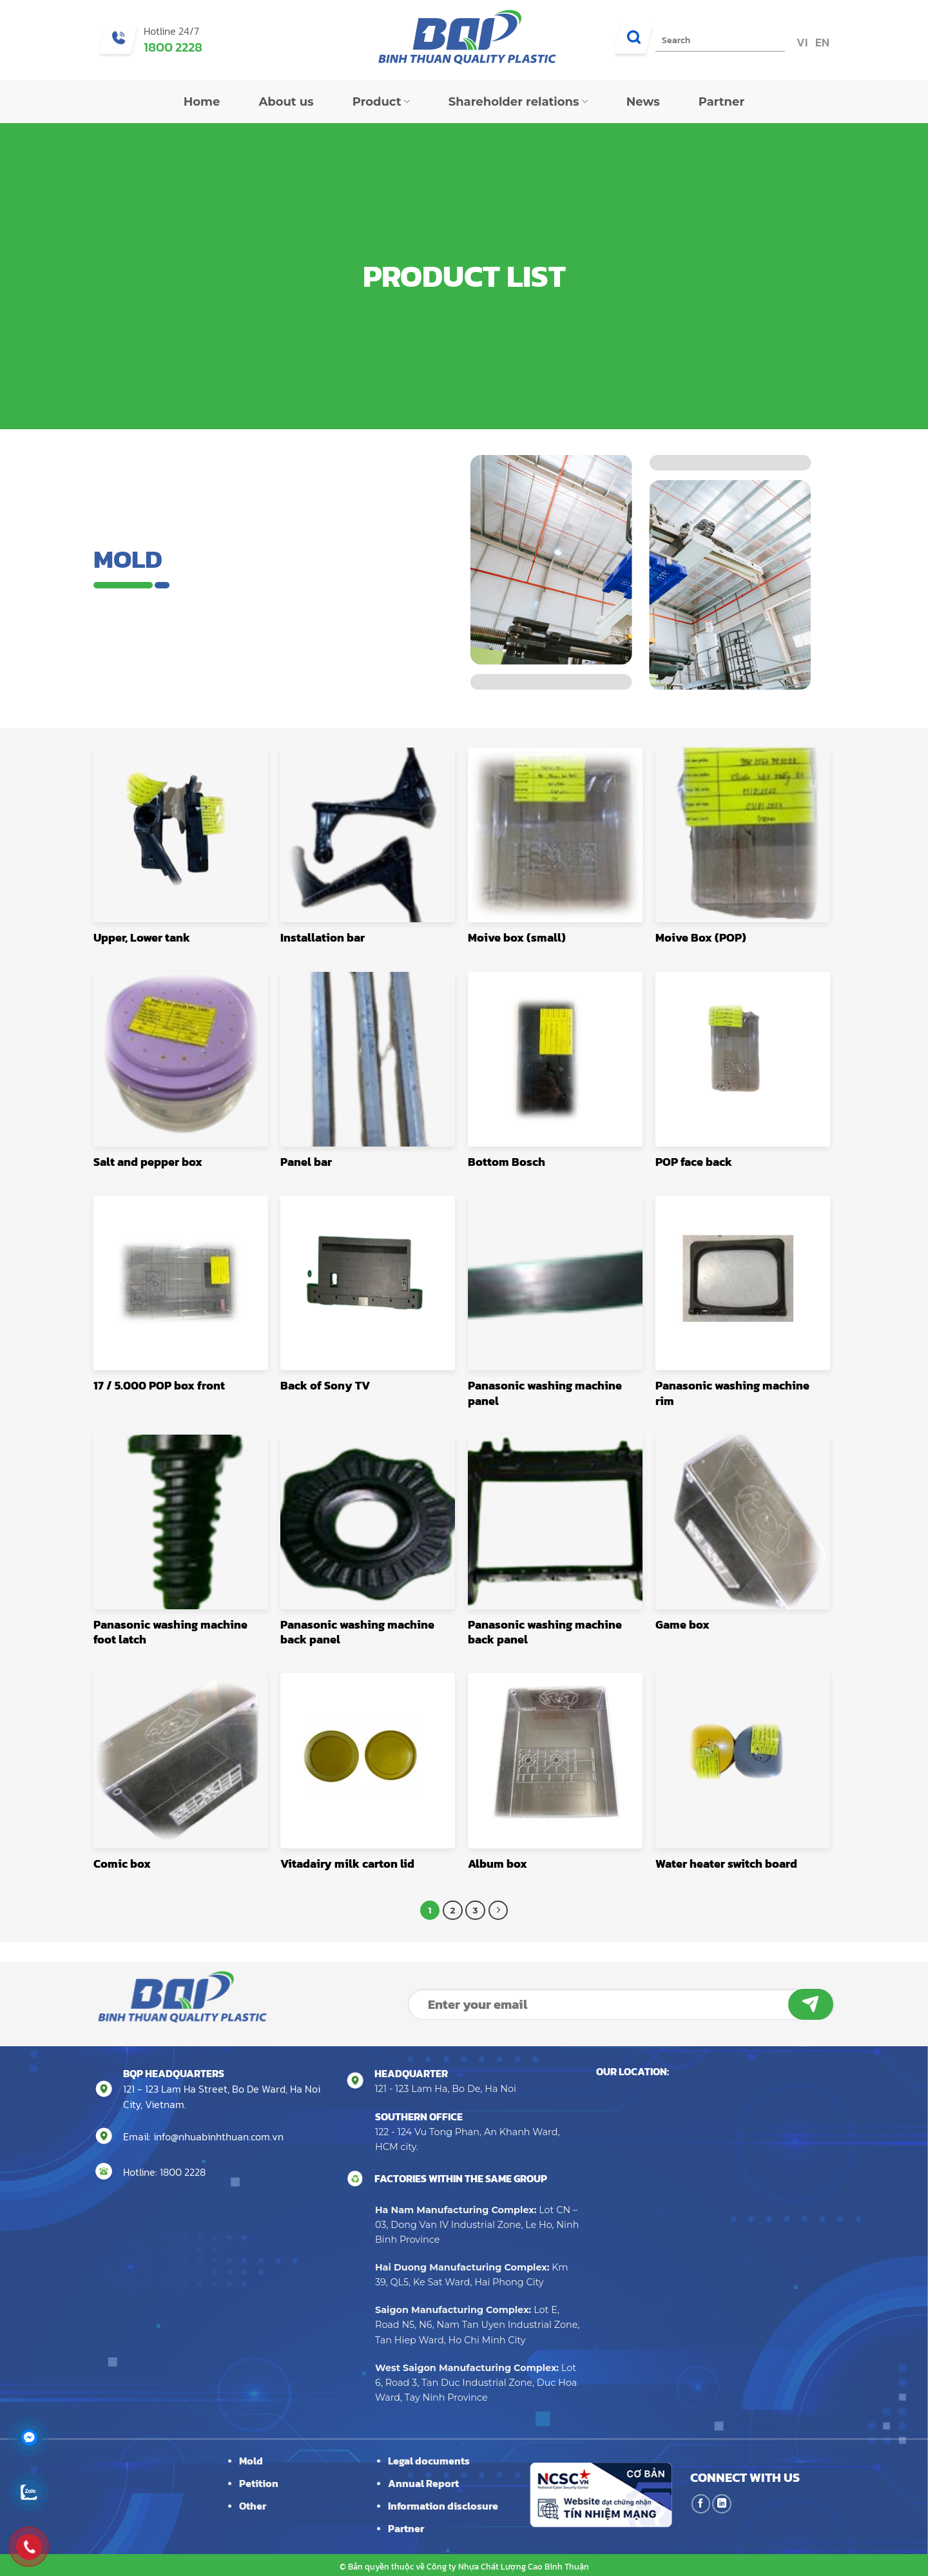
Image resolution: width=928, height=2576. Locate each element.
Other (252, 2505)
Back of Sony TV (325, 1385)
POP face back (693, 1161)
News (643, 102)
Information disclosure (443, 2505)
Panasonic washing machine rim (732, 1393)
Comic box (122, 1863)
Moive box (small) (517, 937)
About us (285, 102)
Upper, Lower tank (141, 937)
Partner (722, 102)
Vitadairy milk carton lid (347, 1863)
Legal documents (429, 2460)
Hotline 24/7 (171, 31)
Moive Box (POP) (700, 937)
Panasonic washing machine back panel (357, 1632)
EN (821, 42)
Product (381, 102)
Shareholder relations (518, 102)
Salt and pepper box (147, 1161)
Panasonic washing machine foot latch (170, 1632)
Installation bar (322, 937)
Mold (251, 2460)
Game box (682, 1624)
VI (800, 42)
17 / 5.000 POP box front (159, 1385)
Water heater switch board (726, 1863)
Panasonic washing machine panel (545, 1393)
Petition (258, 2483)
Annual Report (423, 2483)
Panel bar (306, 1161)
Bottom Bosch (506, 1161)
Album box (497, 1863)
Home (202, 102)
